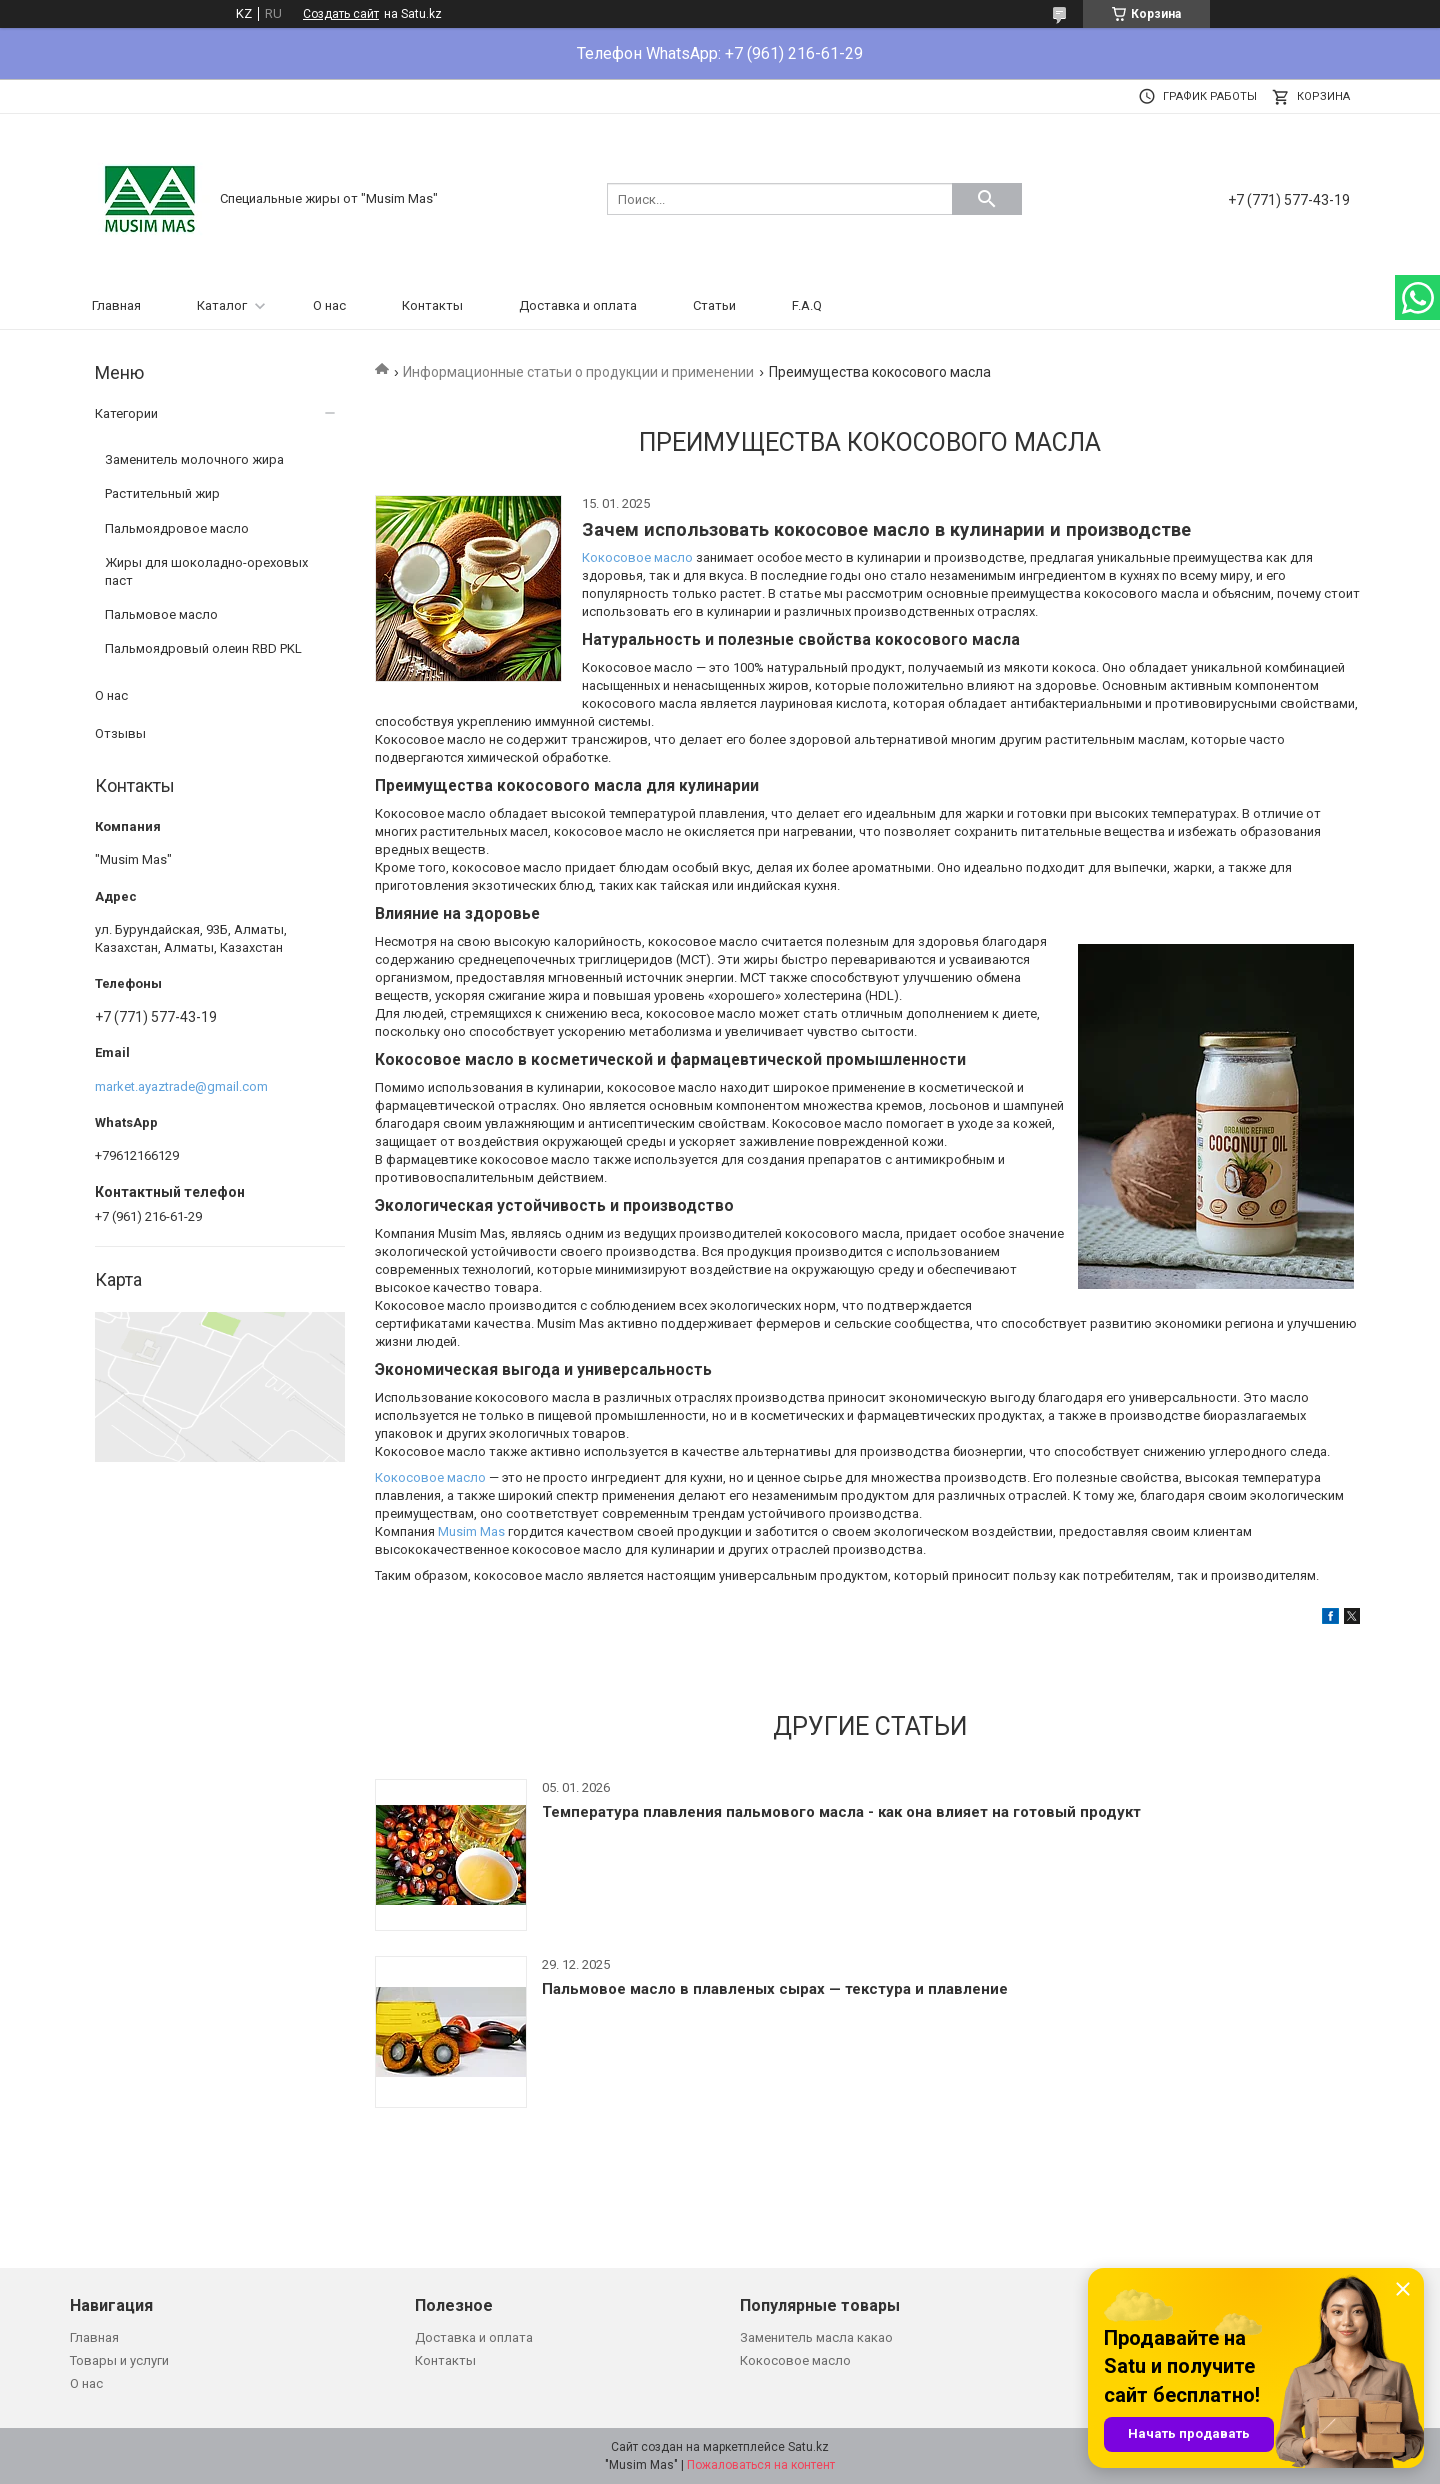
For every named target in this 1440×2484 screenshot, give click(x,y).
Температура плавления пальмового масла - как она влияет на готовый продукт (841, 1812)
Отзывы (120, 733)
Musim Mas (471, 1531)
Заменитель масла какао (816, 2337)
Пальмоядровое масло (177, 528)
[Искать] (987, 199)
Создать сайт (341, 14)
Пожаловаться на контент (761, 2465)
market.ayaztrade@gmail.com (181, 1086)
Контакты (432, 305)
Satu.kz (808, 2447)
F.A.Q (807, 305)
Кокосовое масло (637, 557)
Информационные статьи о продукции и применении (578, 372)
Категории (126, 413)
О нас (329, 305)
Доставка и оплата (578, 305)
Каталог (222, 305)
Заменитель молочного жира (194, 459)
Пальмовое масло (161, 614)
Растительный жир (162, 493)
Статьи (714, 305)
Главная (116, 305)
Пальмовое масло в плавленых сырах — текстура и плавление (775, 1989)
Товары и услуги (119, 2360)
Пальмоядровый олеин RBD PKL (203, 648)
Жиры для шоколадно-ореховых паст (206, 571)
